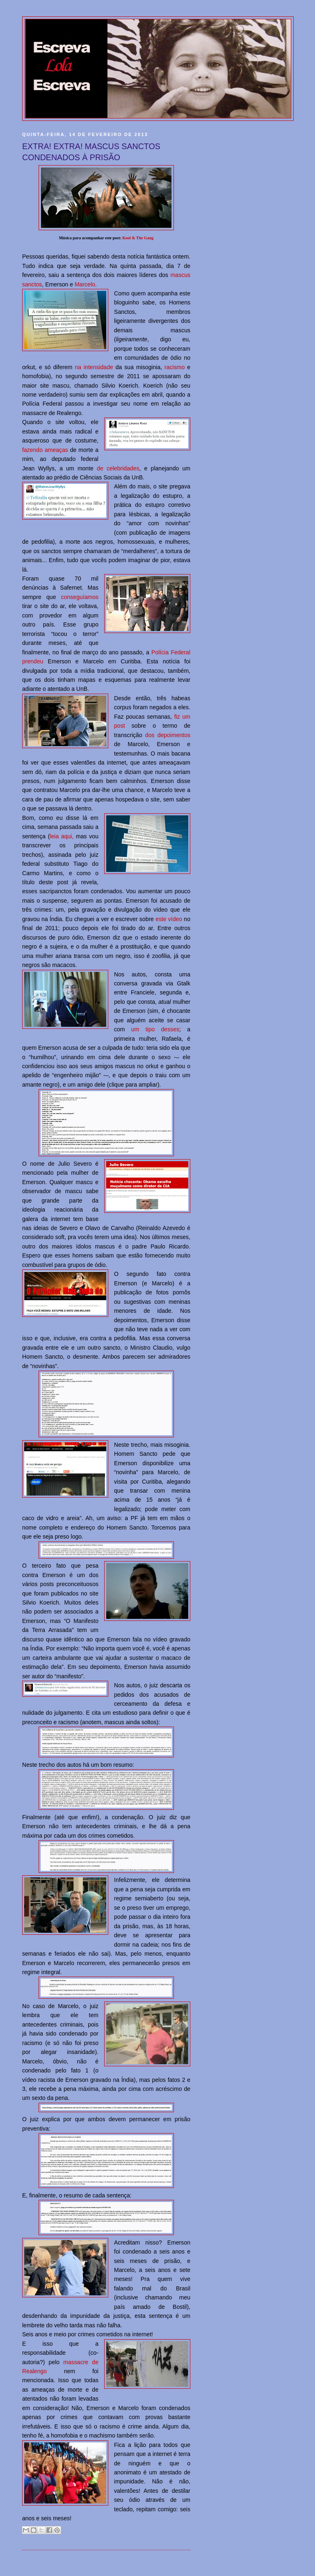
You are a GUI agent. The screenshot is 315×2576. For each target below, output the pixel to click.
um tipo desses (155, 1029)
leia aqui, (61, 836)
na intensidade (94, 367)
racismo (174, 367)
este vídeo (168, 919)
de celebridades (118, 468)
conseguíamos (79, 597)
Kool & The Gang (137, 238)
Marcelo (85, 284)
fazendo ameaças (45, 450)
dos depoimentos (167, 735)
